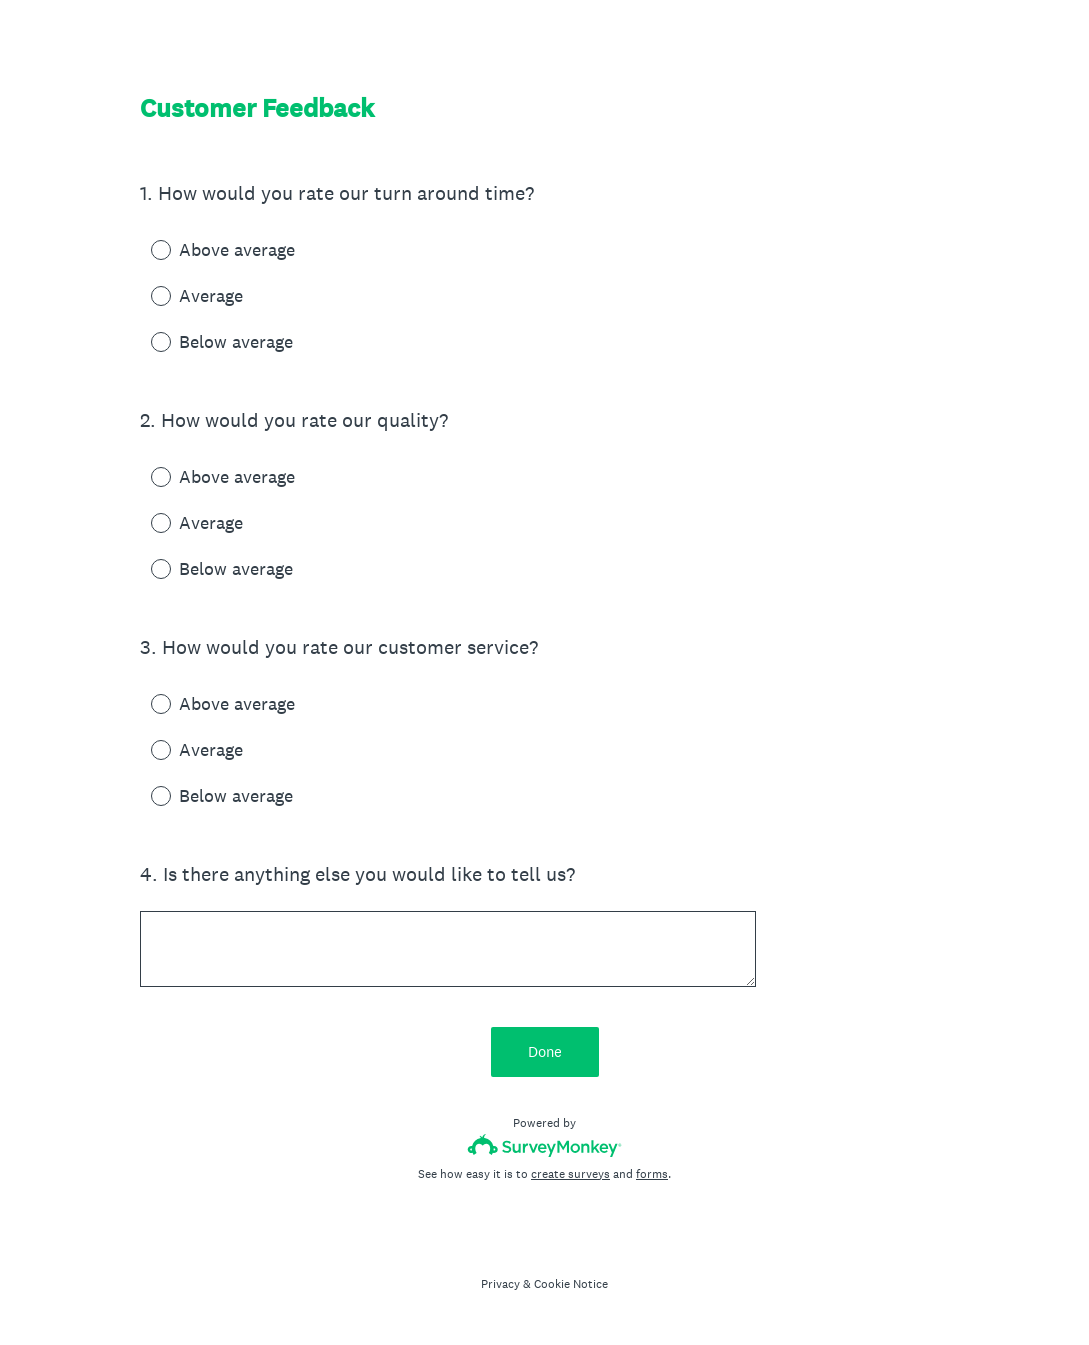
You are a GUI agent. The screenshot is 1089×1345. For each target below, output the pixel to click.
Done (545, 1051)
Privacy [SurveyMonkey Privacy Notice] (500, 1284)
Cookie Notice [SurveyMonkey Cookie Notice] (571, 1284)
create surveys (570, 1174)
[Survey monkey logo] (544, 1145)
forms (652, 1174)
